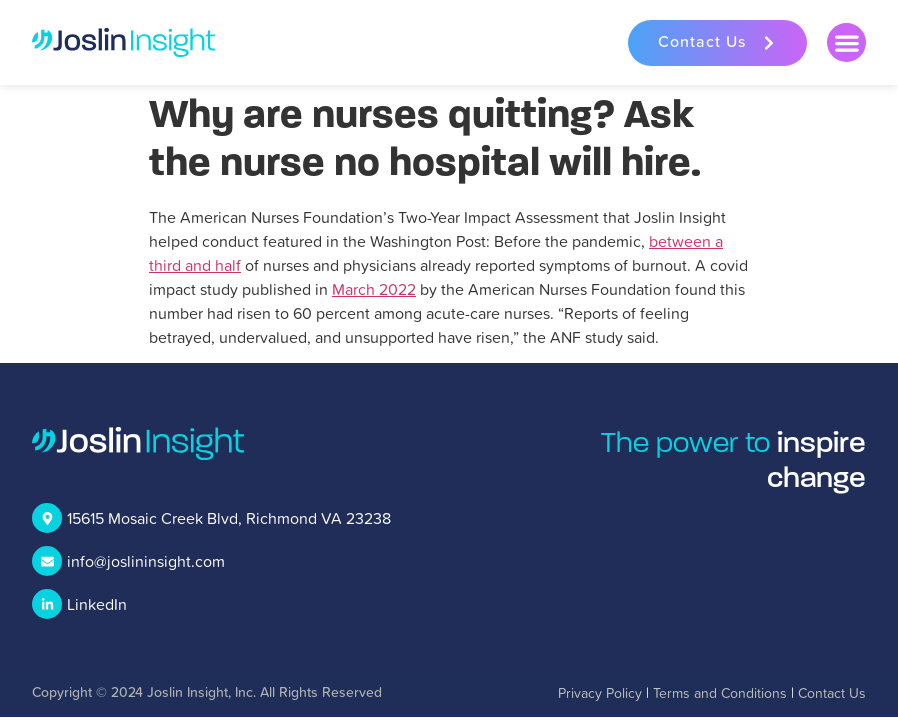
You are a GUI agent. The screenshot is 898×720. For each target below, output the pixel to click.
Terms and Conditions (720, 692)
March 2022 (374, 289)
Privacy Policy (600, 692)
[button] (846, 42)
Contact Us (832, 692)
